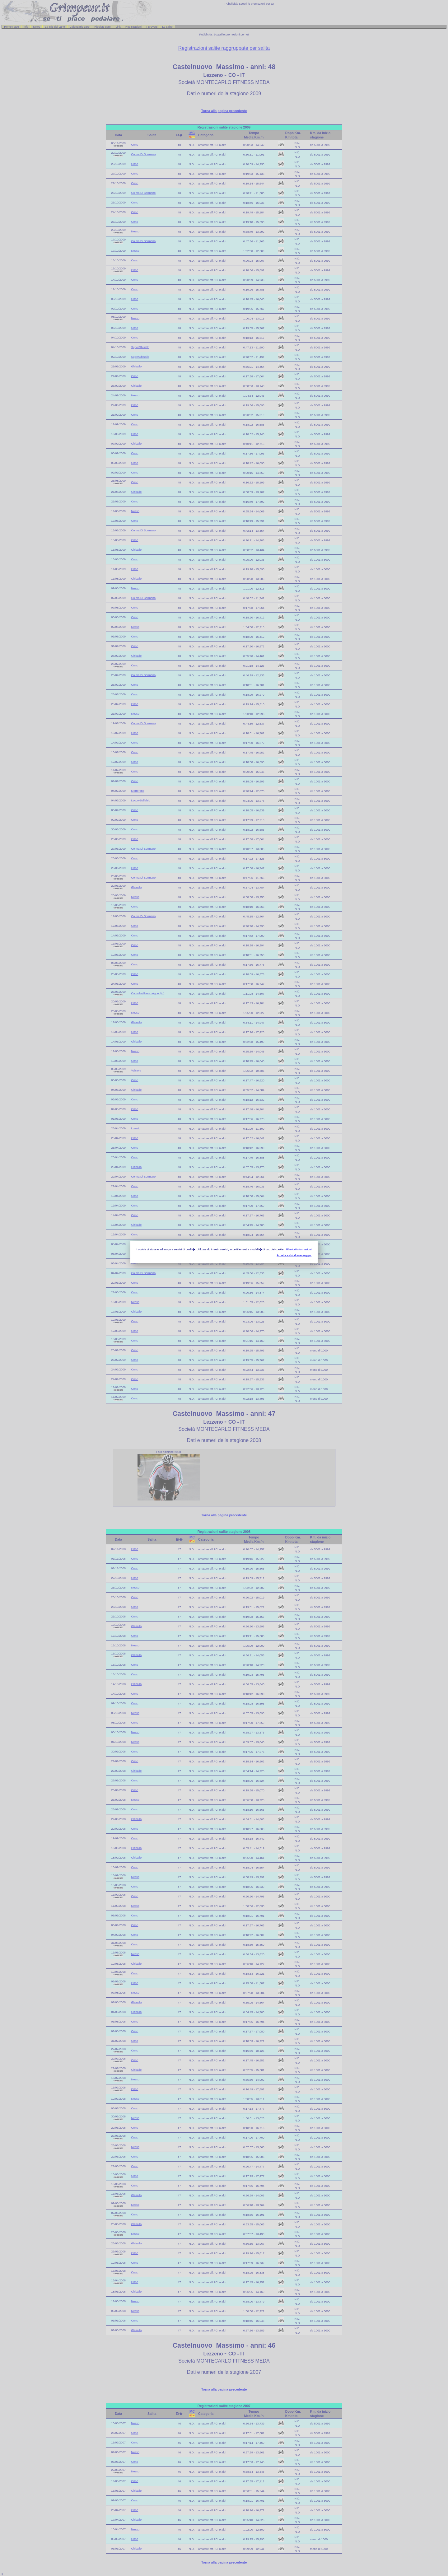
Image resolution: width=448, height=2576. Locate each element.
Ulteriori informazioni (298, 1249)
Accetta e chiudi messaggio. (294, 1255)
